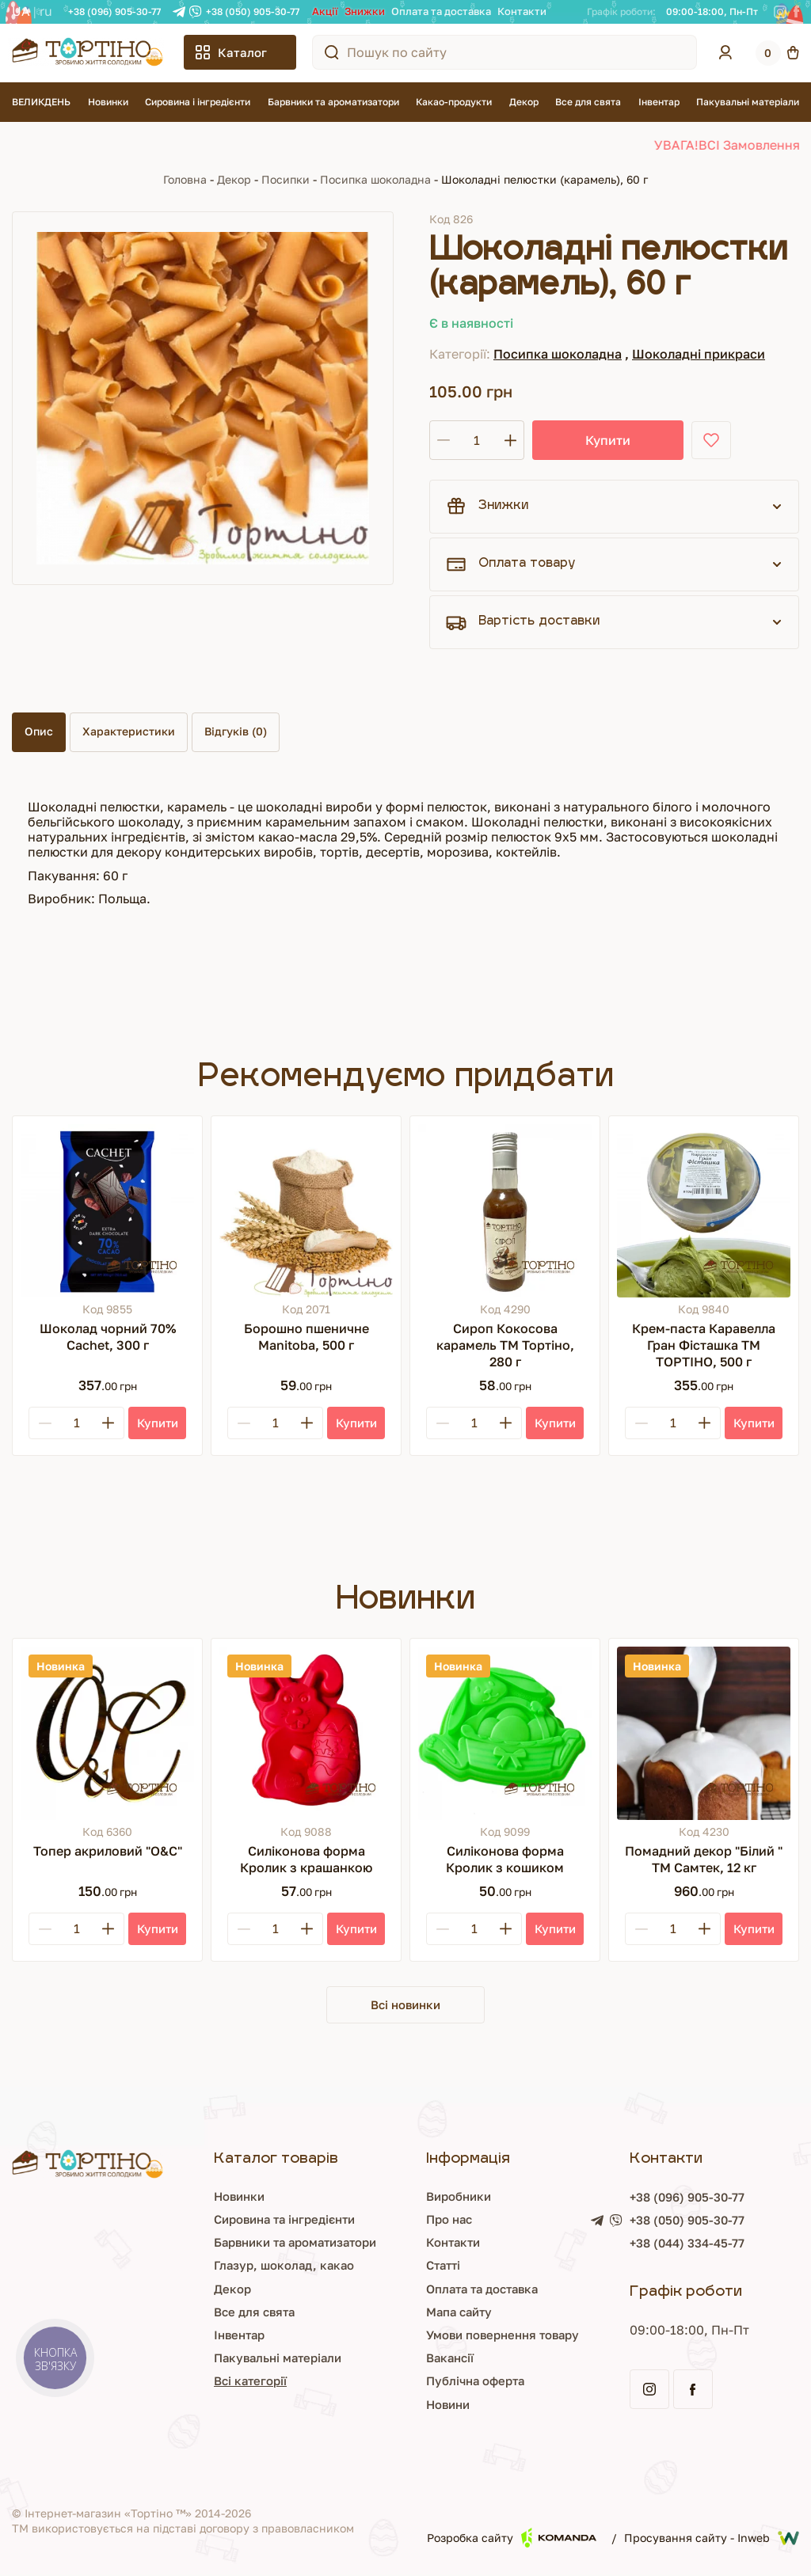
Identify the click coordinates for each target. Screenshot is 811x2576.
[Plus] (108, 1423)
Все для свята (588, 102)
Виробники (398, 2198)
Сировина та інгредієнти (187, 2220)
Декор (524, 102)
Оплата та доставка (441, 11)
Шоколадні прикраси (698, 354)
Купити (588, 440)
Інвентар (659, 102)
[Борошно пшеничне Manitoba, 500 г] (306, 1210)
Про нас (388, 2220)
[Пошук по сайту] (332, 52)
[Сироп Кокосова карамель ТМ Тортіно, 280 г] (505, 1210)
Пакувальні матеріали (747, 102)
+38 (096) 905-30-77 (114, 11)
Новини (387, 2406)
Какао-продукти (454, 102)
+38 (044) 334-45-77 (664, 2246)
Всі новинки (405, 2005)
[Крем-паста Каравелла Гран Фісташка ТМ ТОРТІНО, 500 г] (703, 1210)
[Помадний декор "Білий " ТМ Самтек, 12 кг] (703, 1733)
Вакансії (388, 2359)
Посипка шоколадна (375, 179)
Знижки (365, 11)
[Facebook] (796, 12)
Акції (325, 11)
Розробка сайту (511, 2539)
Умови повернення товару (446, 2336)
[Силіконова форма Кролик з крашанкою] (306, 1733)
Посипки (285, 179)
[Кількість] (476, 440)
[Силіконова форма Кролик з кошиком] (505, 1733)
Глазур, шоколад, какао (184, 2267)
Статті (382, 2267)
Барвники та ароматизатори (333, 102)
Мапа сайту (399, 2313)
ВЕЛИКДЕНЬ (41, 102)
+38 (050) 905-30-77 (252, 11)
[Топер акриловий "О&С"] (107, 1733)
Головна (185, 179)
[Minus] (45, 1423)
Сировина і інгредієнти (197, 102)
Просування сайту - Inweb (711, 2539)
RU (46, 11)
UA (21, 11)
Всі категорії (149, 2383)
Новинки (108, 102)
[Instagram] (780, 12)
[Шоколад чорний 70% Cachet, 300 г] (107, 1210)
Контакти (521, 11)
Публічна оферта (416, 2383)
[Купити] (157, 1423)
